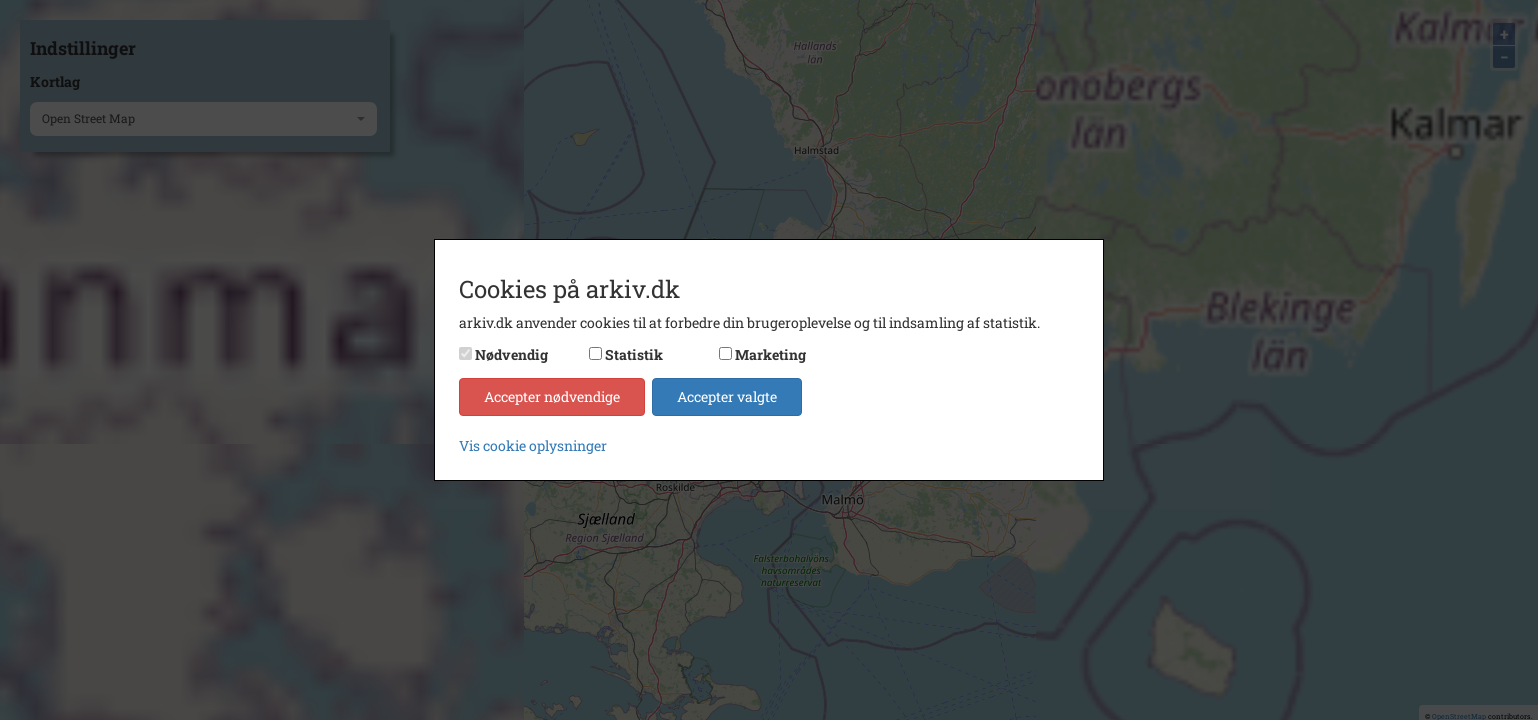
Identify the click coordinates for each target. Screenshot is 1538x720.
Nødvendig (511, 354)
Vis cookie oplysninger (533, 445)
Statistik (634, 354)
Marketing (770, 354)
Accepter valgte (727, 396)
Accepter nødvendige (552, 396)
